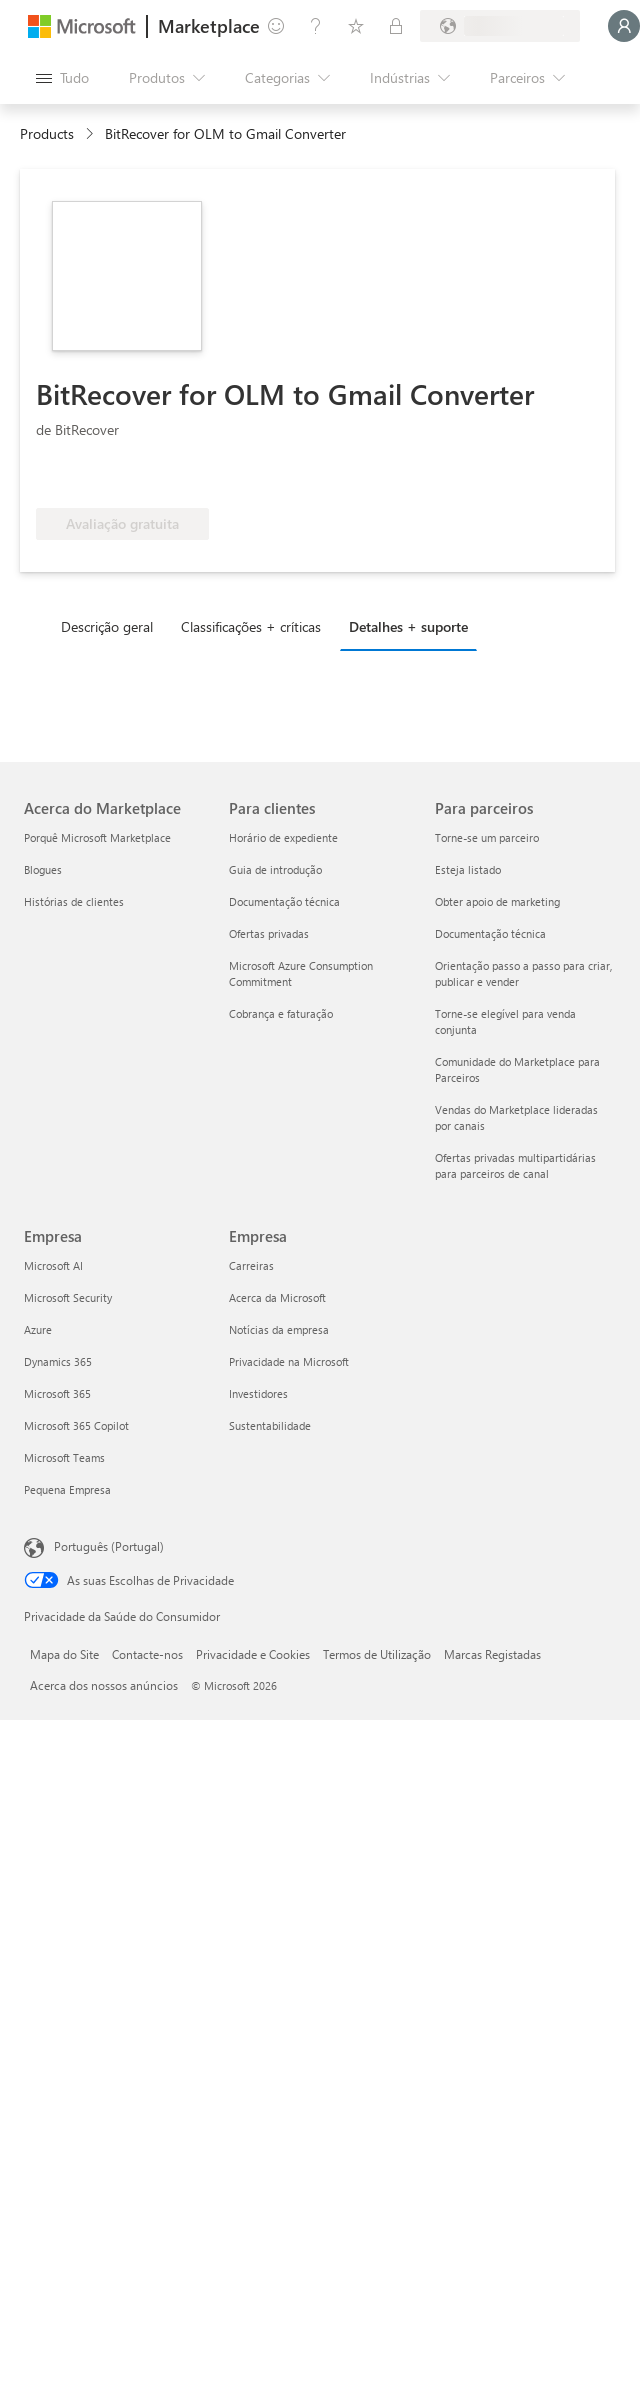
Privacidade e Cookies (253, 1654)
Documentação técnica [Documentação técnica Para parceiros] (490, 933)
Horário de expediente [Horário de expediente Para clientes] (283, 837)
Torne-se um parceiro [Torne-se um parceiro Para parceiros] (487, 837)
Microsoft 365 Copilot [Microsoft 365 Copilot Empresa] (76, 1425)
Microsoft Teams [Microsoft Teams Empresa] (64, 1457)
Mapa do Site (64, 1654)
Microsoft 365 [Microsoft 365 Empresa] (57, 1393)
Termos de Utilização (377, 1654)
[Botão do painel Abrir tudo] (62, 78)
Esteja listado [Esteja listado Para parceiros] (468, 869)
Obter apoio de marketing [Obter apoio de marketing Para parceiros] (497, 901)
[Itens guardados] (356, 26)
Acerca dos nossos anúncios (104, 1685)
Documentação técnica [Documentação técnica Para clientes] (284, 901)
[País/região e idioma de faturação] (500, 26)
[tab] (112, 626)
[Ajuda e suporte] (316, 26)
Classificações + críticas (251, 626)
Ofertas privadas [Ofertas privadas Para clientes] (269, 933)
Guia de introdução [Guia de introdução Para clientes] (275, 869)
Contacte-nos (147, 1654)
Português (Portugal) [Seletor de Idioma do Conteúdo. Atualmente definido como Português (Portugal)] (109, 1546)
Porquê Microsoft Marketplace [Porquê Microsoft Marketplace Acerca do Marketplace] (97, 837)
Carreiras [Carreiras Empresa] (251, 1265)
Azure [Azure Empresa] (38, 1329)
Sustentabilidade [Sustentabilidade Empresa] (270, 1425)
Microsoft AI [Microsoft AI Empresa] (53, 1265)
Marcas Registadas (492, 1654)
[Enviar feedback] (276, 26)
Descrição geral (107, 626)
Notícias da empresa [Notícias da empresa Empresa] (279, 1329)
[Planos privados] (396, 26)
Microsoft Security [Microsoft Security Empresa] (68, 1297)
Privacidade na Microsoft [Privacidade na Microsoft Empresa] (289, 1361)
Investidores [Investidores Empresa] (258, 1393)
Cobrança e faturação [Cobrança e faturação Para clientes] (281, 1013)
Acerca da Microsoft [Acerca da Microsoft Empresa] (277, 1297)
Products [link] (47, 133)
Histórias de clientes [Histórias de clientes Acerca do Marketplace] (74, 901)
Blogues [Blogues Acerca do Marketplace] (43, 869)
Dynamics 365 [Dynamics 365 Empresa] (58, 1361)
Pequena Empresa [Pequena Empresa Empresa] (67, 1489)
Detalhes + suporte (408, 626)
